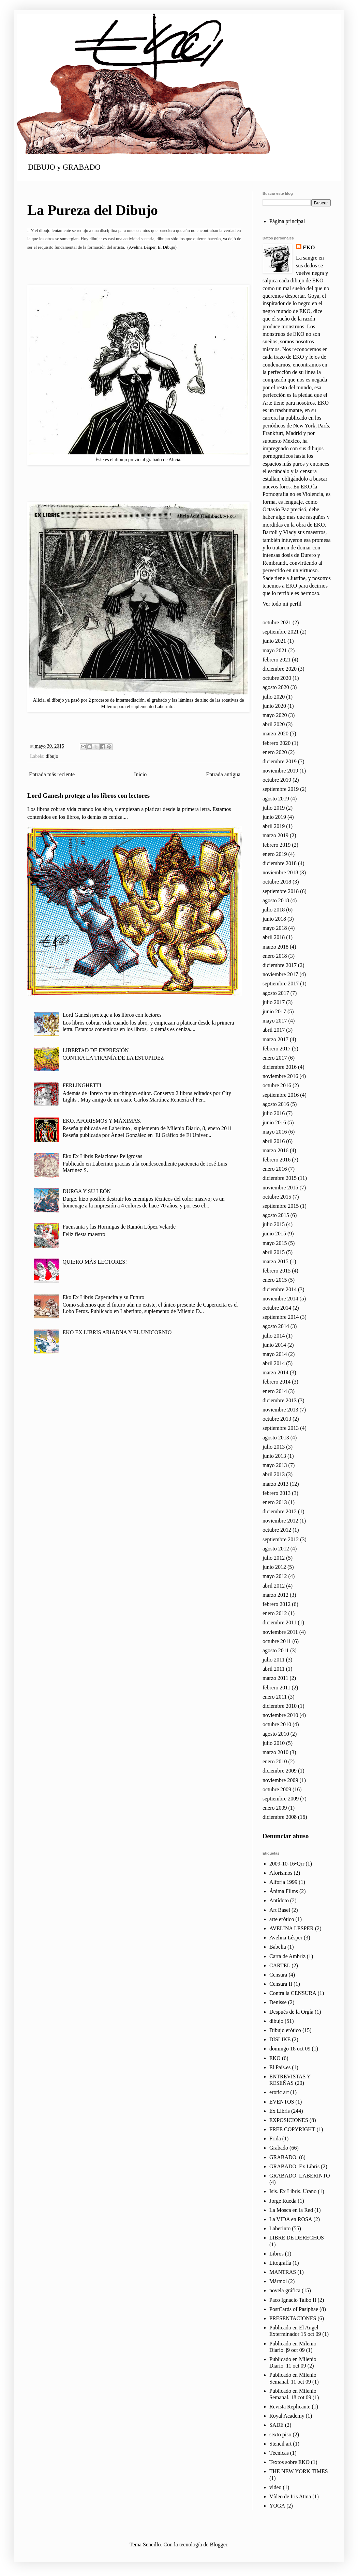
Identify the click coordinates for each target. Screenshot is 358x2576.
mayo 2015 (275, 1243)
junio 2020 (274, 706)
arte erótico (281, 1919)
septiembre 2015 (281, 1206)
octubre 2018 (277, 882)
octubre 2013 (277, 1419)
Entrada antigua (223, 774)
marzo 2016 (275, 1150)
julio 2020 (274, 697)
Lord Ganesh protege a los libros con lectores (88, 795)
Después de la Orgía (291, 2012)
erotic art (279, 2092)
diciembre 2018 (280, 863)
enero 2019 (275, 854)
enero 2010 (275, 1761)
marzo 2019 (275, 835)
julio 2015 (274, 1224)
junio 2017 (274, 1011)
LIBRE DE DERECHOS (296, 2238)
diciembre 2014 (280, 1289)
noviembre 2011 (280, 1632)
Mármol (278, 2281)
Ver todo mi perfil (282, 604)
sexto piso (280, 2434)
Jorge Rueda (282, 2201)
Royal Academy (286, 2416)
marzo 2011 (275, 1678)
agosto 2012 (276, 1548)
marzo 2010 (275, 1752)
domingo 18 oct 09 (289, 2048)
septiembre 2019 (281, 789)
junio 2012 (274, 1567)
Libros (276, 2254)
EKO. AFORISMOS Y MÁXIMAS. (101, 1121)
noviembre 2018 (280, 872)
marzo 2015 (275, 1261)
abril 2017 (274, 1030)
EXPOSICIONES (288, 2120)
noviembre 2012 (280, 1521)
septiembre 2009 (281, 1798)
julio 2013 (274, 1447)
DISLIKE (279, 2039)
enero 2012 (275, 1613)
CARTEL (279, 1965)
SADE (276, 2425)
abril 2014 (274, 1363)
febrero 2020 (276, 743)
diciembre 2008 (280, 1817)
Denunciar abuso (286, 1836)
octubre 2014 (277, 1308)
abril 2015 (274, 1252)
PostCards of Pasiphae (293, 2309)
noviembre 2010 (280, 1715)
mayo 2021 (275, 650)
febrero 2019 (276, 845)
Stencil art (280, 2444)
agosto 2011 (276, 1650)
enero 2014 (275, 1391)
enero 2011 (275, 1697)
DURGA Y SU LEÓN (86, 1191)
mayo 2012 (275, 1576)
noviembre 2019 (280, 771)
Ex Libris (279, 2111)
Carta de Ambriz (287, 1956)
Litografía (280, 2263)
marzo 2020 (275, 733)
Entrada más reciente (52, 774)
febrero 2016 (276, 1159)
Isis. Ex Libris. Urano (292, 2191)
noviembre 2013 (280, 1409)
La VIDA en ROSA (290, 2219)
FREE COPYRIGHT (292, 2129)
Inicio (140, 774)
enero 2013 (275, 1502)
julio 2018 (274, 909)
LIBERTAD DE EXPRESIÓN (95, 1050)
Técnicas (279, 2453)
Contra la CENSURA (292, 1993)
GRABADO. (283, 2157)
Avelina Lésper (285, 1937)
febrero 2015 (276, 1271)
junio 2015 (274, 1233)
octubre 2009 (277, 1789)
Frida (275, 2138)
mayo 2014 (275, 1354)
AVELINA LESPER (291, 1928)
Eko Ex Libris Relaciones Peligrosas (102, 1156)
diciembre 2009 (280, 1771)
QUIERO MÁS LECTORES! (94, 1262)
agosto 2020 (276, 687)
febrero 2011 (276, 1687)
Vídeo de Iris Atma (290, 2496)
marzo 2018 (275, 947)
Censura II (280, 1984)
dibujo (52, 756)
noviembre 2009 (280, 1780)
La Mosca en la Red (291, 2210)
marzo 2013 (275, 1484)
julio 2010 (274, 1743)
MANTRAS (282, 2272)
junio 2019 (274, 817)
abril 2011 (274, 1669)
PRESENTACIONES (292, 2318)
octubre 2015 (277, 1197)
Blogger (218, 2544)
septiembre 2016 (281, 1095)
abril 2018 (274, 937)
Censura (278, 1975)
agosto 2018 (276, 900)
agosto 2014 (276, 1326)
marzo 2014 (275, 1372)
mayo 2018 (275, 928)
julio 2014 (274, 1336)
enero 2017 (275, 1058)
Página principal (287, 221)
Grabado (278, 2148)
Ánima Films (283, 1891)
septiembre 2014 (281, 1317)
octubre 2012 (277, 1530)
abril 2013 (274, 1474)
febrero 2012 (276, 1604)
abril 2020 (274, 724)
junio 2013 (274, 1456)
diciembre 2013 (280, 1400)
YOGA (277, 2506)
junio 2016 (274, 1122)
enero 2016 (275, 1169)
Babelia (277, 1947)
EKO (309, 247)
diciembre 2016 (280, 1067)
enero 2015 (275, 1280)
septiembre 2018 (281, 891)
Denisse (278, 2002)
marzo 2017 (275, 1039)
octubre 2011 (277, 1641)
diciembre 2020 (280, 669)
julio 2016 (274, 1113)
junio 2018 (274, 919)
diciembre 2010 (280, 1706)
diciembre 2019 (280, 761)
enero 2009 (275, 1808)
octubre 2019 (277, 780)
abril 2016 (274, 1141)
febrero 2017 (276, 1048)
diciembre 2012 (280, 1511)
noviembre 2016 (280, 1076)
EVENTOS (281, 2102)
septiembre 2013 (281, 1428)
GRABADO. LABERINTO (299, 2176)
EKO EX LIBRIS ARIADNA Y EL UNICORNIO (116, 1332)
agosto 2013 (276, 1437)
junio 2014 (274, 1345)
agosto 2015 (276, 1215)
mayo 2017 (275, 1021)
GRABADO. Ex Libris (294, 2166)
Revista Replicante (289, 2406)
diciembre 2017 (280, 965)
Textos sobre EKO (289, 2462)
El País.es (279, 2067)
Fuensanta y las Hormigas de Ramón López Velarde (119, 1227)
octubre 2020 (277, 678)
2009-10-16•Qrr (286, 1864)
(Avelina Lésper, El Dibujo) (151, 247)
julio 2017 (274, 1002)
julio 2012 (274, 1558)
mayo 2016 (275, 1132)
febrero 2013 (276, 1493)
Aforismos (281, 1873)
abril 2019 (274, 826)
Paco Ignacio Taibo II (292, 2300)
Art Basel (279, 1910)
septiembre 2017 (281, 983)
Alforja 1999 (283, 1882)
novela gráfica (284, 2290)
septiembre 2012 (281, 1539)
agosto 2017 (276, 993)
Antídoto (279, 1900)
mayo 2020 (275, 715)
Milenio (108, 706)
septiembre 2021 (281, 632)
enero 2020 (275, 752)
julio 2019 (274, 808)
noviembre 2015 (280, 1187)
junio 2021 (274, 641)
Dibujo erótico (285, 2030)
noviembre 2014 (280, 1298)
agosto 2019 (276, 798)
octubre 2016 (277, 1085)
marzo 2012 (275, 1595)
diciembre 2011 (279, 1622)
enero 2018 (275, 956)
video (275, 2487)
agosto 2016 (276, 1104)
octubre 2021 (277, 622)
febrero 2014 (276, 1382)
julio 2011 (274, 1659)
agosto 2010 (276, 1734)
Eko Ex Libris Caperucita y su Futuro (103, 1297)
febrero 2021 (276, 659)
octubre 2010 (277, 1724)
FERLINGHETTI (81, 1085)
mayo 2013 (275, 1465)
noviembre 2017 (280, 974)
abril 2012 (274, 1586)
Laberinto (279, 2228)
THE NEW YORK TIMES (298, 2471)
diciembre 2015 (280, 1178)
